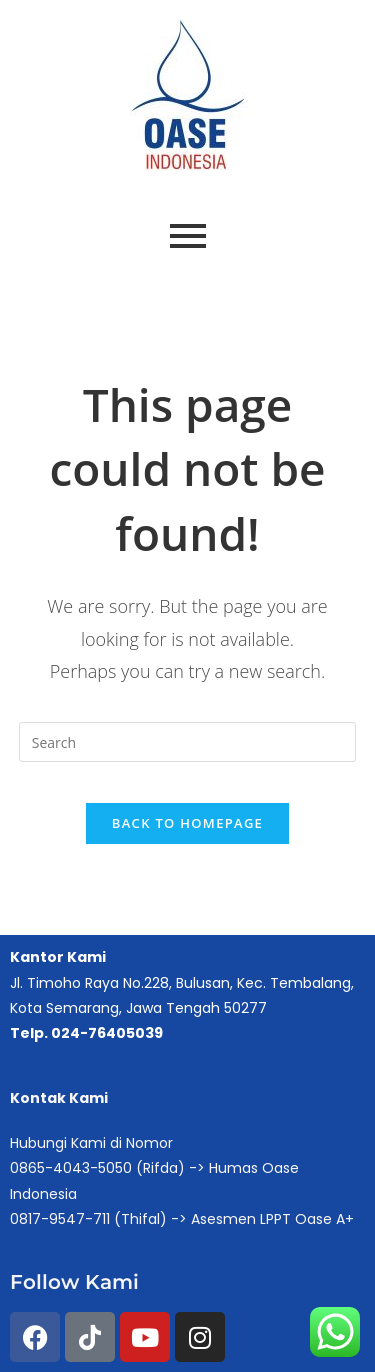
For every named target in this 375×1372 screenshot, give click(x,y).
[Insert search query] (188, 742)
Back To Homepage (187, 823)
